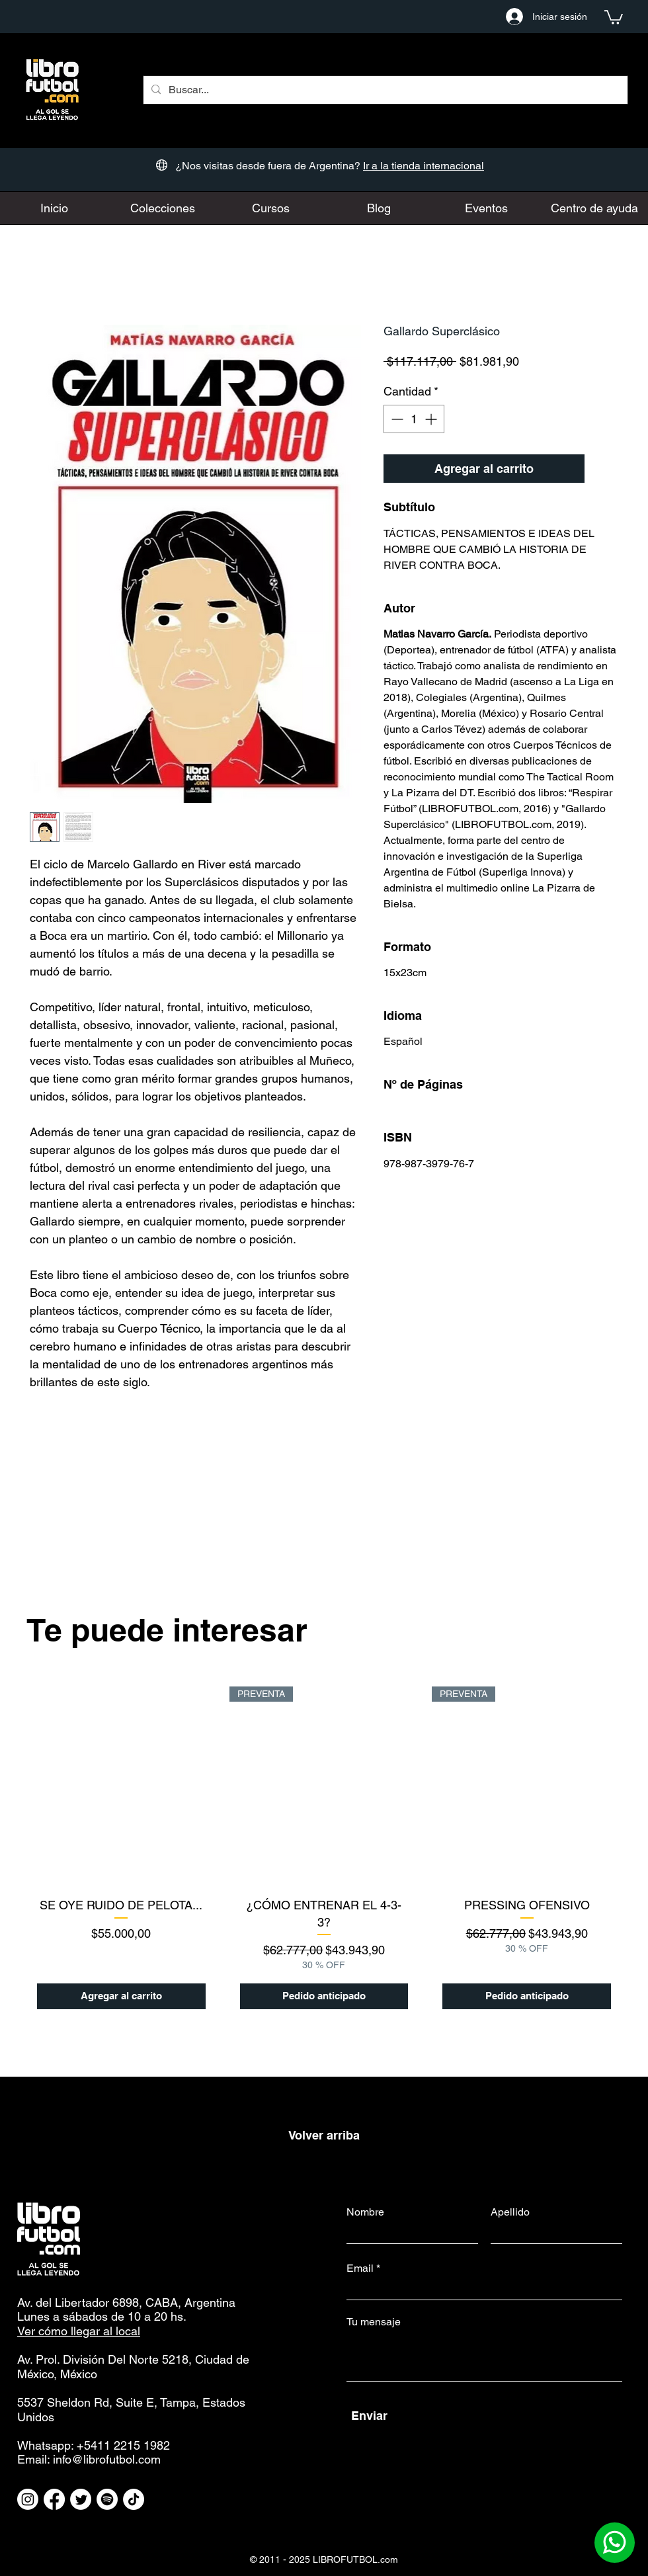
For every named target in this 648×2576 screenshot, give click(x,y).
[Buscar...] (384, 90)
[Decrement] (395, 419)
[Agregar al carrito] (121, 1996)
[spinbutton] (414, 419)
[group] (324, 1848)
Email (360, 2268)
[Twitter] (80, 2499)
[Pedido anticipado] (324, 1996)
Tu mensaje (373, 2322)
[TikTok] (133, 2499)
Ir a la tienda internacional (423, 165)
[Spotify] (107, 2499)
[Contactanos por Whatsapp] (614, 2542)
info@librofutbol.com (107, 2459)
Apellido (510, 2212)
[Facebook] (54, 2499)
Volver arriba (324, 2135)
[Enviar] (486, 2415)
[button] (613, 16)
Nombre (365, 2212)
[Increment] (432, 419)
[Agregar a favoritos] (604, 468)
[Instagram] (27, 2499)
